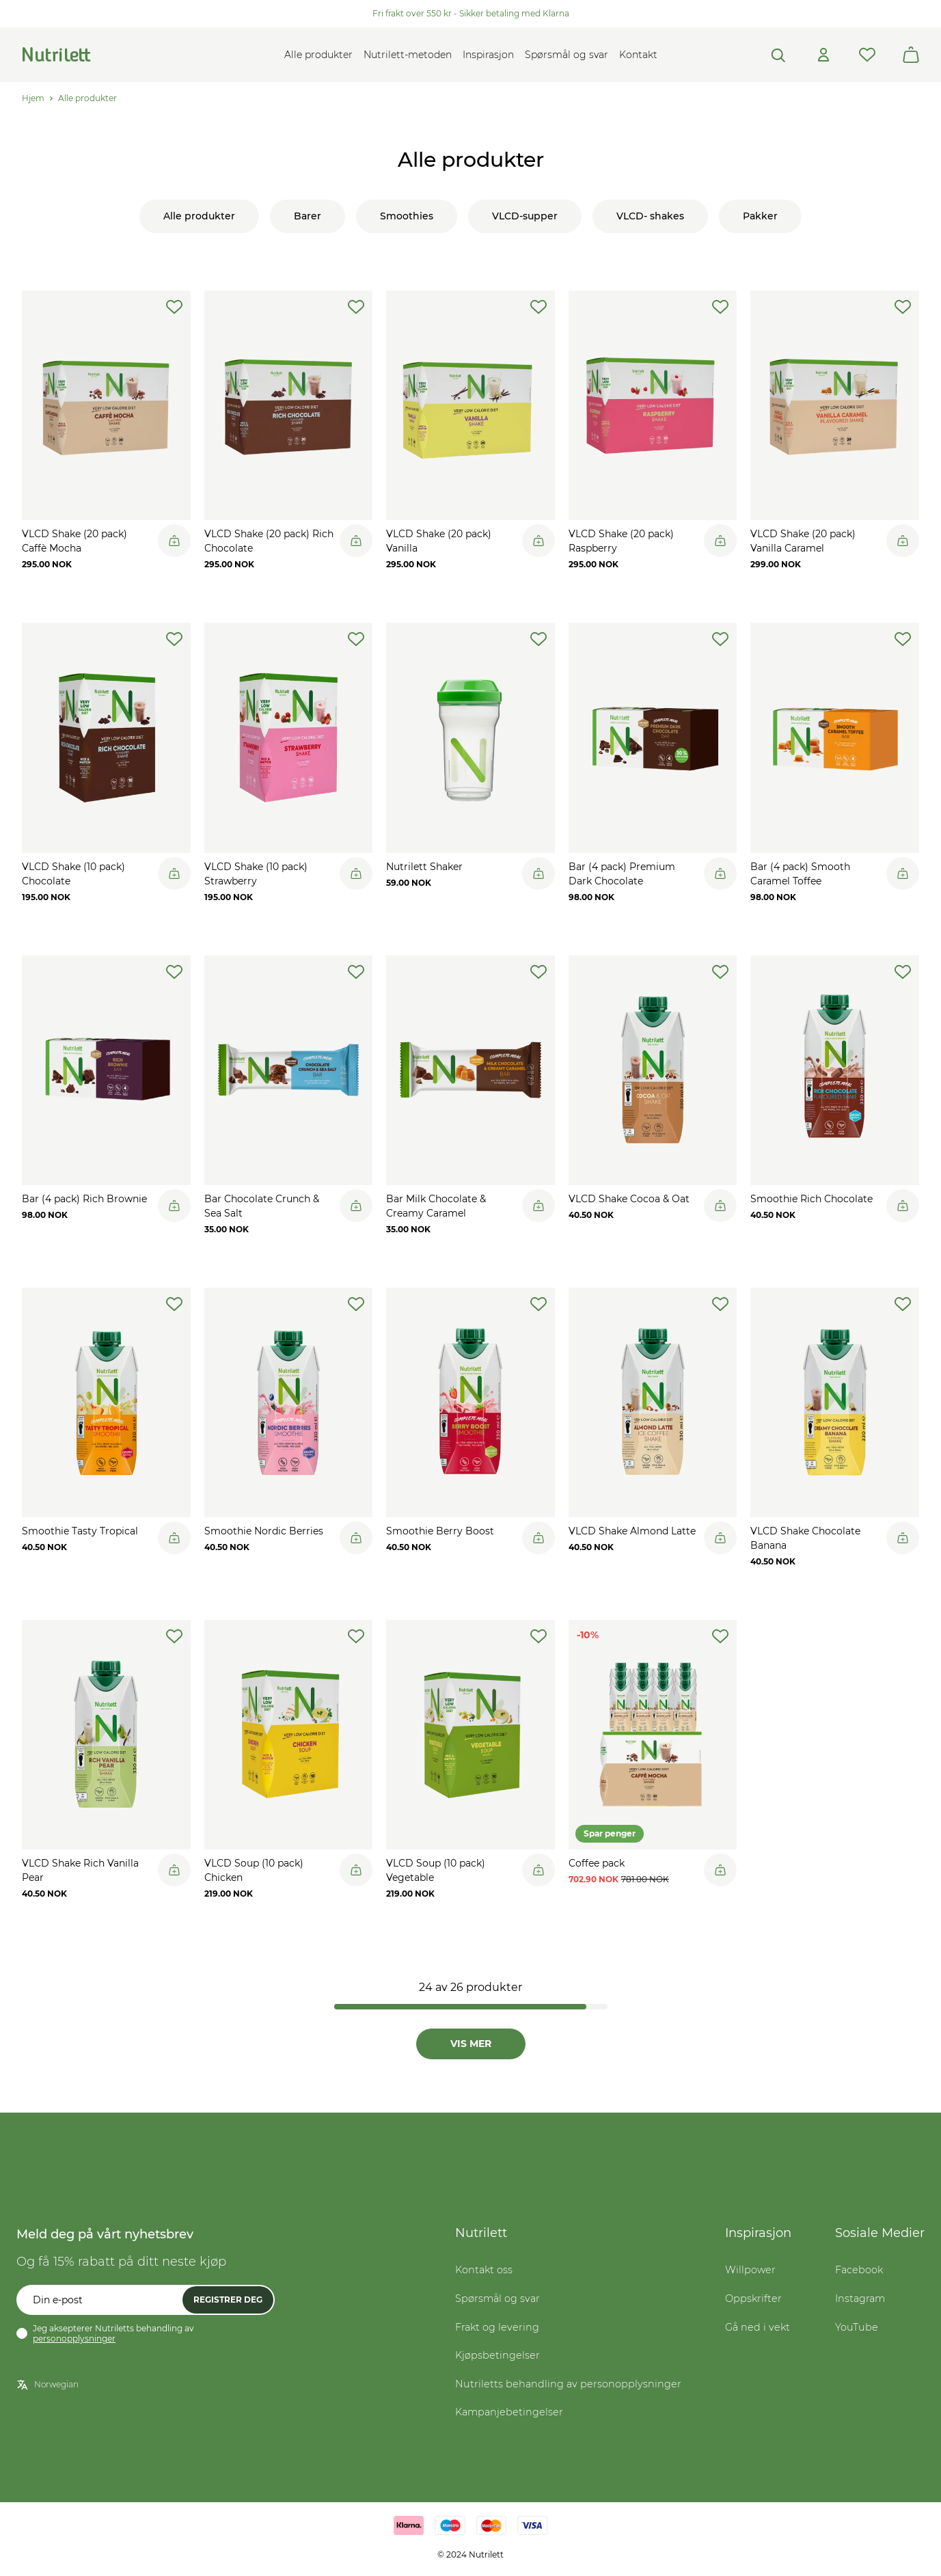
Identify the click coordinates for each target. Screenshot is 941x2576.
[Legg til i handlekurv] (174, 540)
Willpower (750, 2271)
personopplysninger (74, 2340)
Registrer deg (227, 2301)
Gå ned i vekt (757, 2328)
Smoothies (406, 216)
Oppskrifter (753, 2300)
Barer (307, 216)
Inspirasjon (488, 55)
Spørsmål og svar (566, 55)
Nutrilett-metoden (408, 55)
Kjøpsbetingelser (497, 2356)
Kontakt (638, 55)
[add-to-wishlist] (174, 307)
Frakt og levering (497, 2328)
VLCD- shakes (650, 216)
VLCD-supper (525, 216)
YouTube (856, 2328)
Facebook (859, 2271)
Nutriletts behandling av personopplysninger (568, 2385)
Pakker (760, 216)
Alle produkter (318, 55)
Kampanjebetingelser (509, 2413)
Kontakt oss (484, 2271)
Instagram (860, 2300)
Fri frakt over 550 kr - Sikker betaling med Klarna (470, 13)
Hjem (33, 98)
